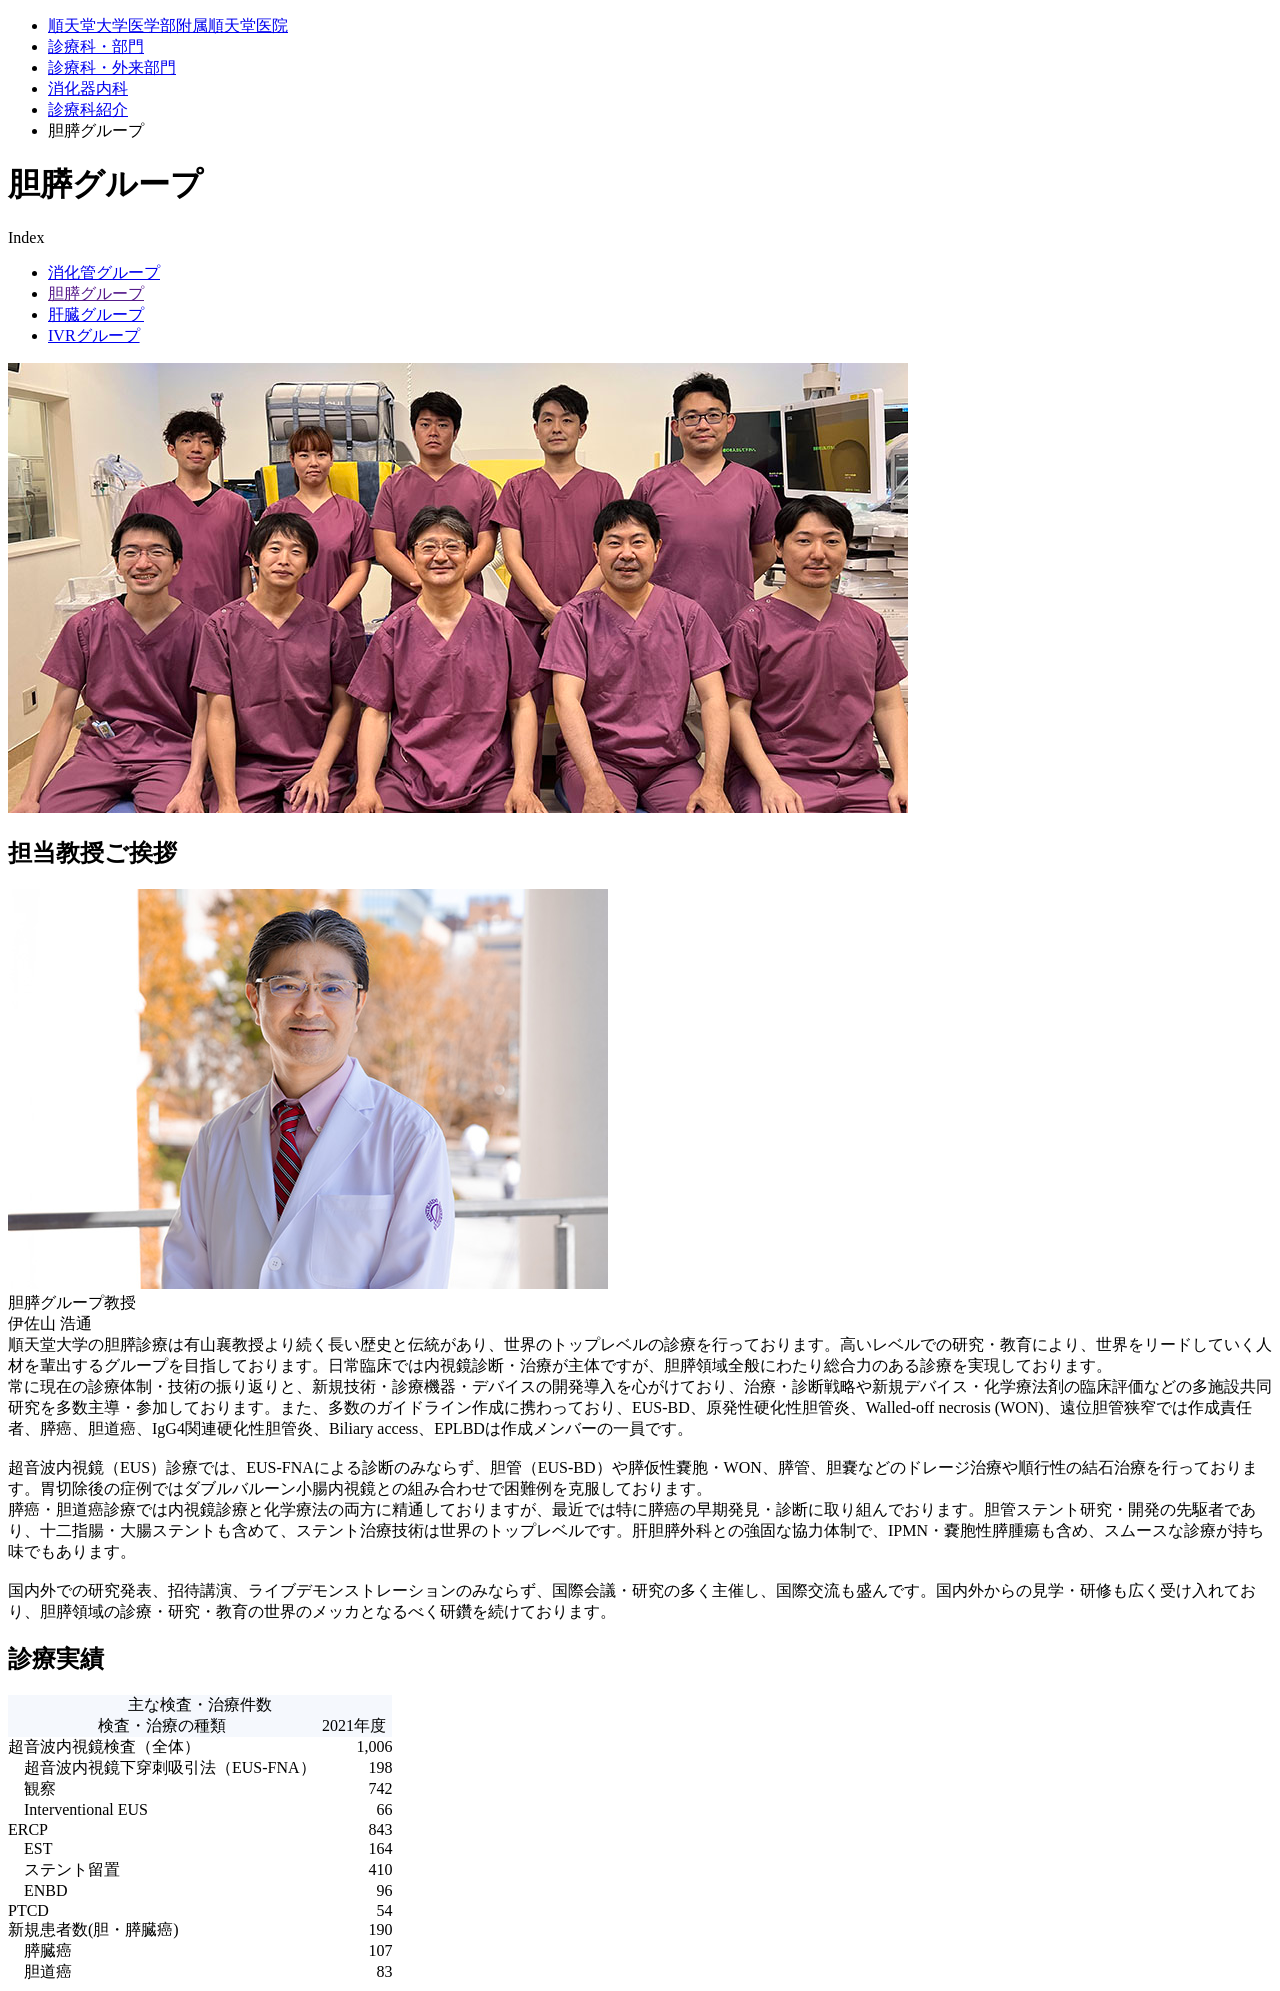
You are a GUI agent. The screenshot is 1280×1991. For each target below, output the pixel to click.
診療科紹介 (88, 109)
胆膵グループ (96, 293)
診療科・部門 (96, 46)
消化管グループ (104, 272)
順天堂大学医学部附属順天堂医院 (168, 25)
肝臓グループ (96, 314)
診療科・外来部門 (112, 67)
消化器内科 (88, 88)
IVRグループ (94, 335)
